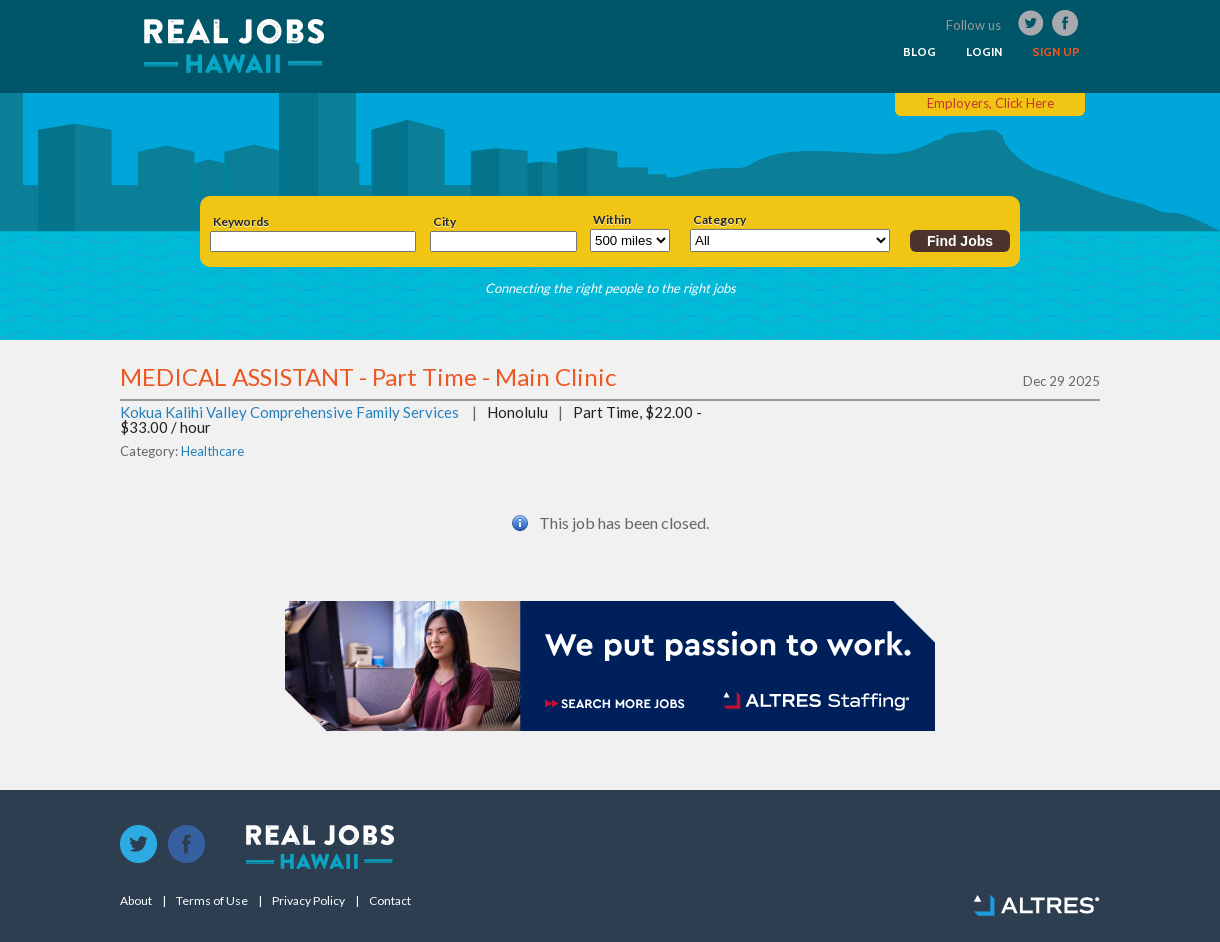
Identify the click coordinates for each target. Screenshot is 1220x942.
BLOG (919, 52)
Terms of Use (212, 901)
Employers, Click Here (990, 103)
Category (719, 220)
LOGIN (984, 52)
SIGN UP (1056, 52)
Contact (390, 901)
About (136, 901)
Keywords (241, 222)
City (444, 222)
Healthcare (212, 451)
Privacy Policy (308, 901)
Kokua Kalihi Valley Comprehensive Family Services (289, 412)
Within (612, 220)
